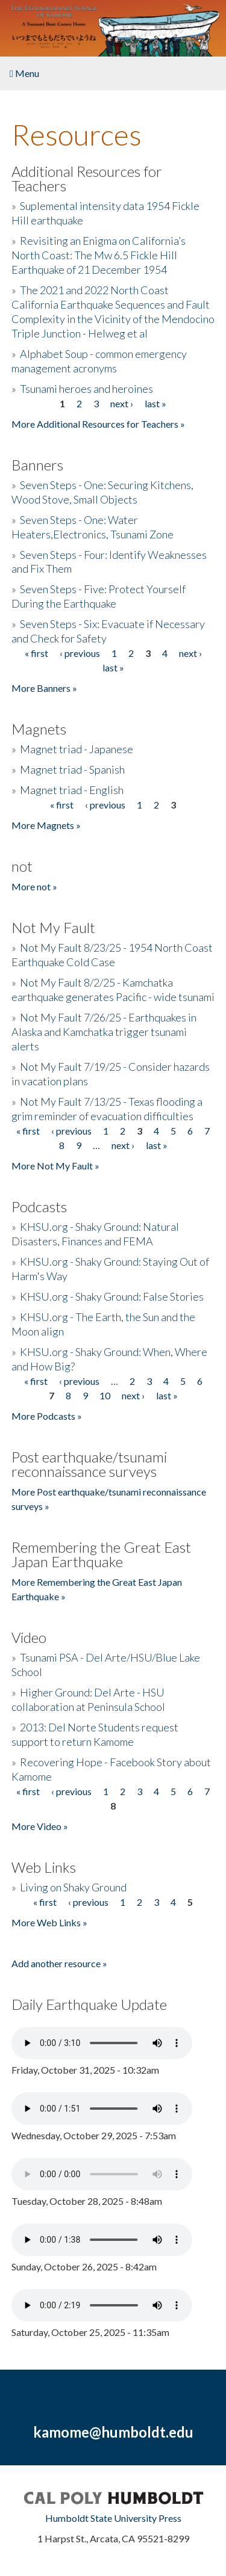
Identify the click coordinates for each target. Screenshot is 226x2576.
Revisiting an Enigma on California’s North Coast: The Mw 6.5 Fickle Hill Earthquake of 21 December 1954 (98, 255)
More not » (34, 886)
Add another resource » (59, 1963)
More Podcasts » (46, 1416)
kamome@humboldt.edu (113, 2432)
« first (36, 653)
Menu (24, 73)
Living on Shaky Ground (73, 1887)
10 (104, 1395)
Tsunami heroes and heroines (86, 388)
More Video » (39, 1826)
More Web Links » (49, 1922)
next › (121, 403)
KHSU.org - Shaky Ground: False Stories (112, 1296)
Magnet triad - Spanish (72, 769)
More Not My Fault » (55, 1165)
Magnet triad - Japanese (76, 749)
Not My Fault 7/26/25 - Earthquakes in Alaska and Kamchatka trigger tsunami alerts (103, 1032)
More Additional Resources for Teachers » (98, 424)
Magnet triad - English (72, 790)
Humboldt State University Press (113, 2518)
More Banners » (44, 688)
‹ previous (80, 653)
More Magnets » (46, 825)
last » (155, 403)
